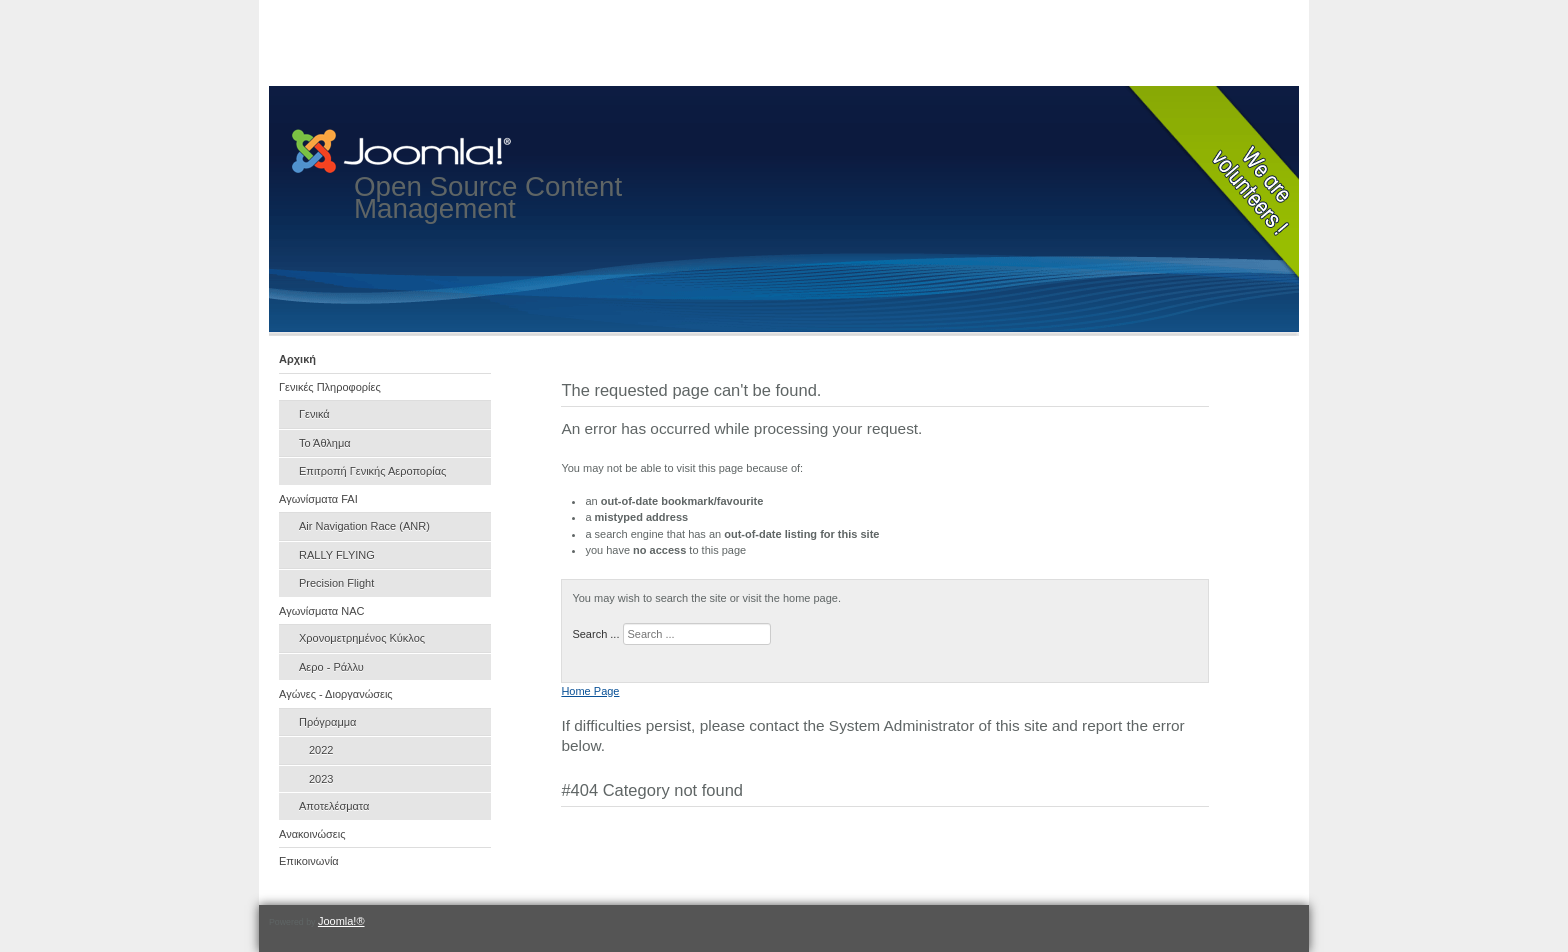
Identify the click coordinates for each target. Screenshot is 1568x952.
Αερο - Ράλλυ (331, 667)
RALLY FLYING (337, 555)
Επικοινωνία (309, 861)
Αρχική (297, 359)
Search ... (595, 634)
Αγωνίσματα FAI (318, 499)
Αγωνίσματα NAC (322, 611)
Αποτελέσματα (334, 806)
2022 (321, 750)
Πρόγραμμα (327, 722)
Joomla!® (341, 921)
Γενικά (314, 414)
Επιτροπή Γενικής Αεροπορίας (372, 471)
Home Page (590, 691)
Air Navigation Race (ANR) (364, 526)
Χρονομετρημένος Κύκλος (362, 638)
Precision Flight (336, 583)
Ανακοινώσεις (312, 834)
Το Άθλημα (325, 443)
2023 (321, 779)
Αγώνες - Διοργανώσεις (336, 694)
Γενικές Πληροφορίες (330, 387)
